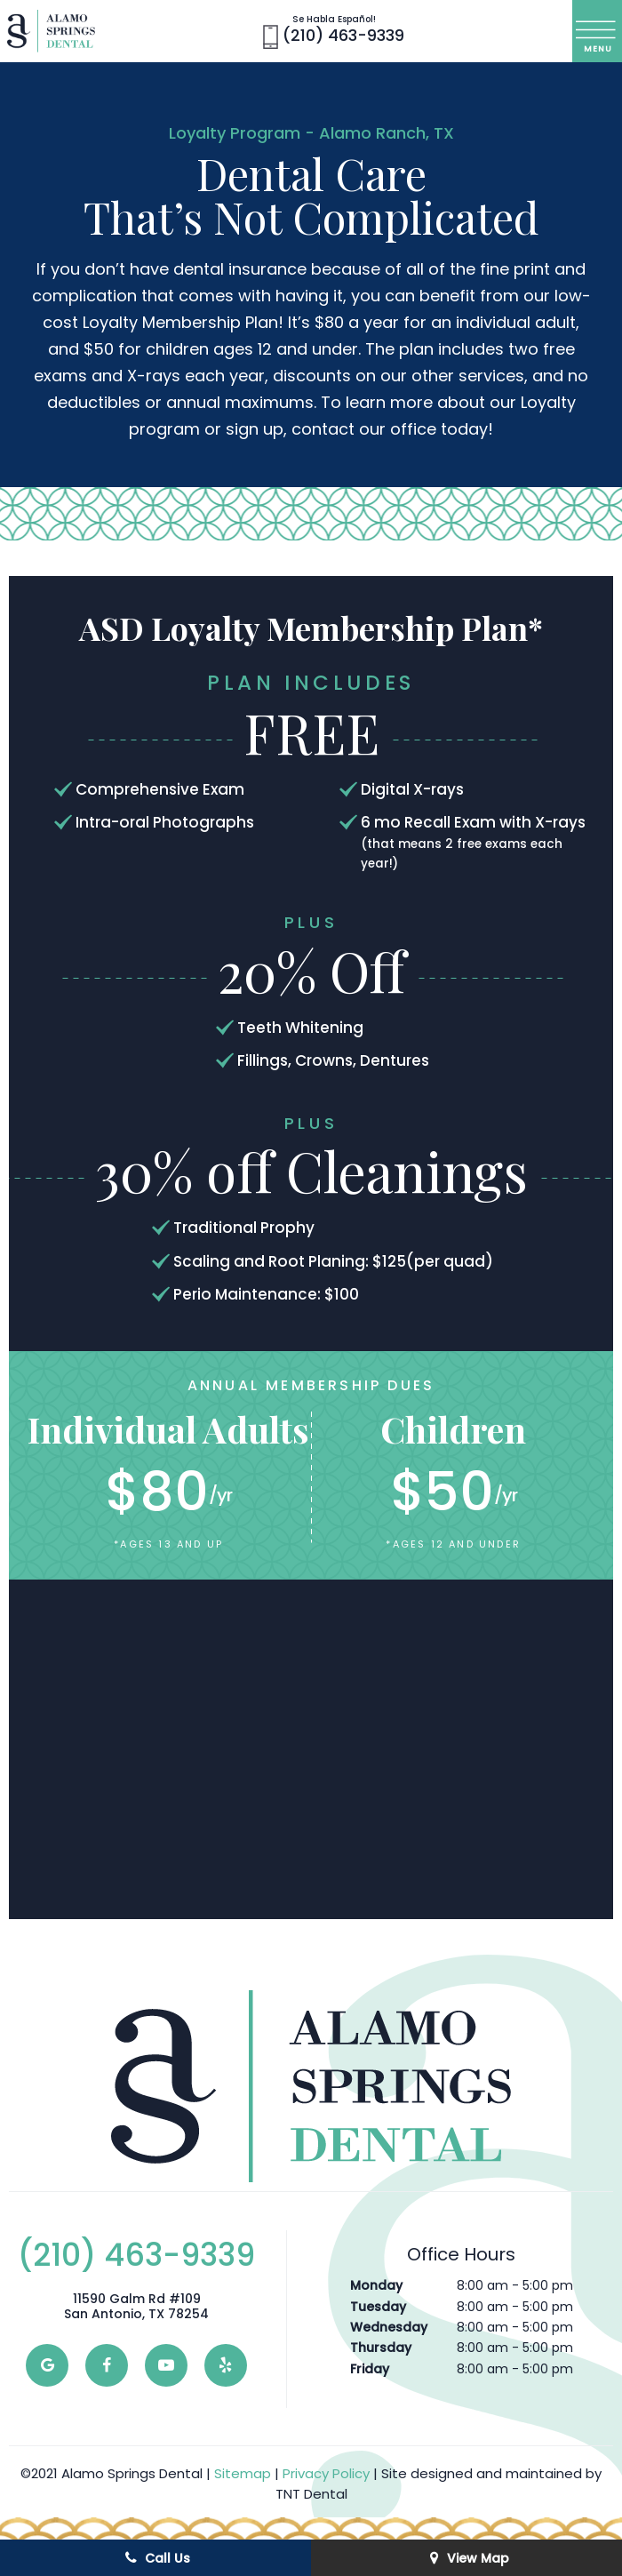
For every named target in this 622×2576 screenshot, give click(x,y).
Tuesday (378, 2307)
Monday (376, 2285)
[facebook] (106, 2365)
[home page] (51, 31)
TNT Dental (311, 2493)
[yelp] (225, 2365)
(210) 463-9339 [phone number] (333, 31)
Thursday (380, 2347)
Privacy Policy (326, 2473)
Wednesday (388, 2327)
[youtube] (166, 2365)
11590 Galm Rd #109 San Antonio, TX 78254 (136, 2307)
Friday (369, 2369)
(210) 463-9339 (136, 2255)
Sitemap (242, 2473)
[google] (47, 2365)
